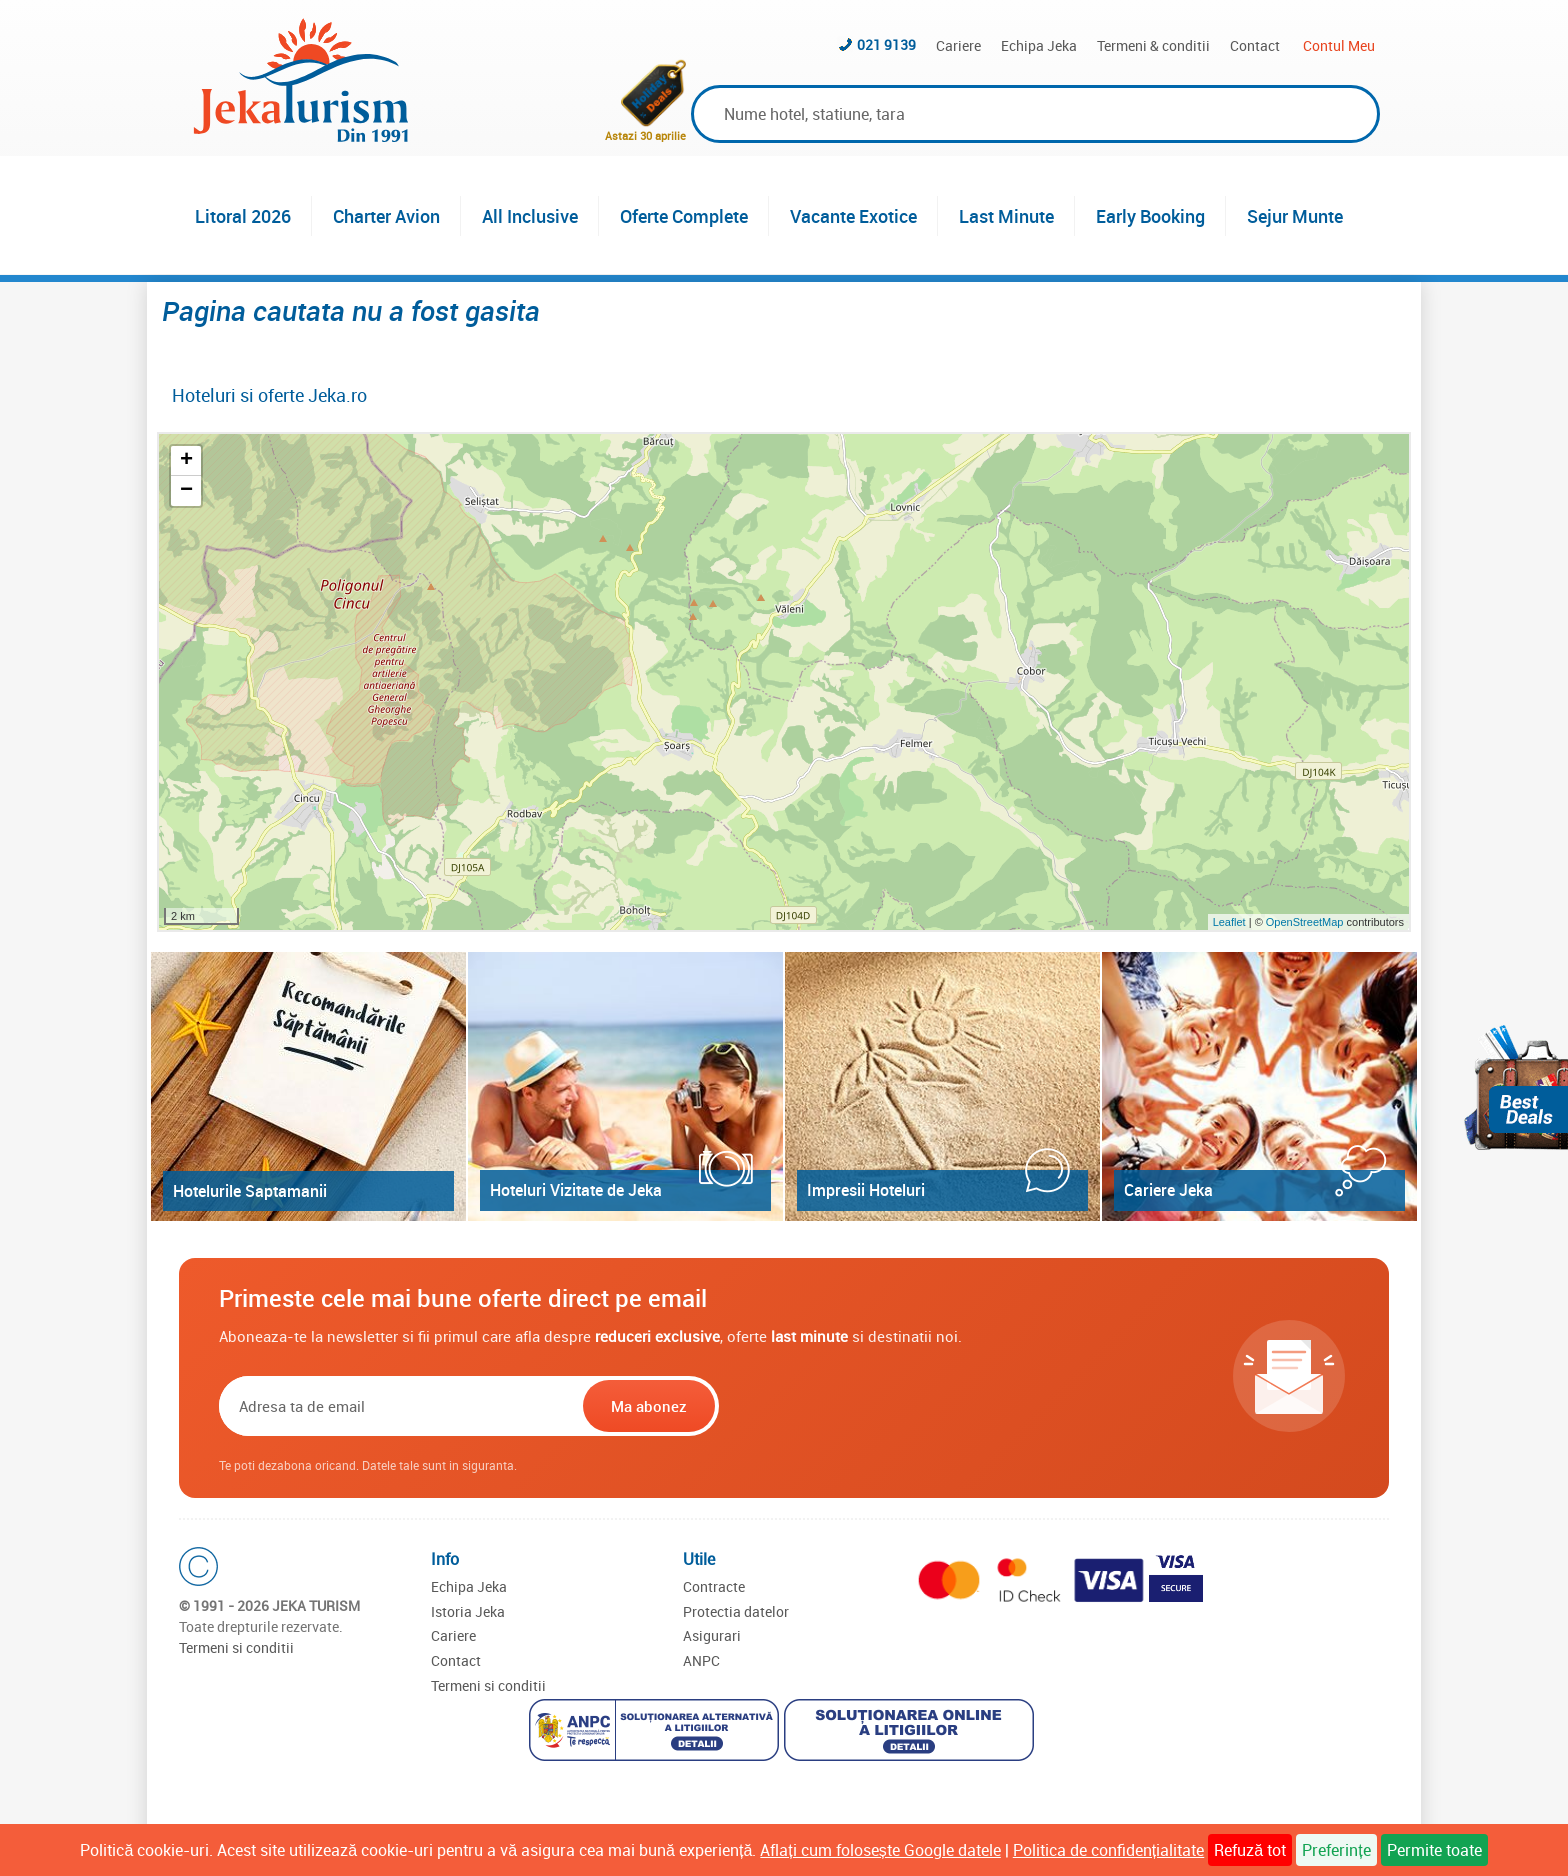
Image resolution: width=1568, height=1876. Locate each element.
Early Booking (1150, 216)
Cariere (958, 45)
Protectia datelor (736, 1611)
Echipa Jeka (1039, 45)
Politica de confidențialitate (1108, 1850)
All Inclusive (530, 216)
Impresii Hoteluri (866, 1190)
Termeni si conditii (236, 1647)
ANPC (701, 1660)
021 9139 (886, 44)
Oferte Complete (684, 216)
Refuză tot (1250, 1850)
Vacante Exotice (853, 216)
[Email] (399, 1406)
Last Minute (1006, 216)
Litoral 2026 (243, 216)
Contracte (714, 1586)
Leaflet (1229, 922)
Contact (1255, 45)
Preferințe (1336, 1850)
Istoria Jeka (468, 1611)
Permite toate (1434, 1850)
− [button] (186, 491)
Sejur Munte (1295, 216)
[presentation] (851, 1406)
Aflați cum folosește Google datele (880, 1850)
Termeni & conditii (1153, 45)
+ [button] (186, 461)
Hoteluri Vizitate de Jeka (576, 1190)
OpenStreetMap (1306, 922)
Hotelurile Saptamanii (250, 1191)
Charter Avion (386, 216)
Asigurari (712, 1635)
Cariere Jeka (1168, 1190)
